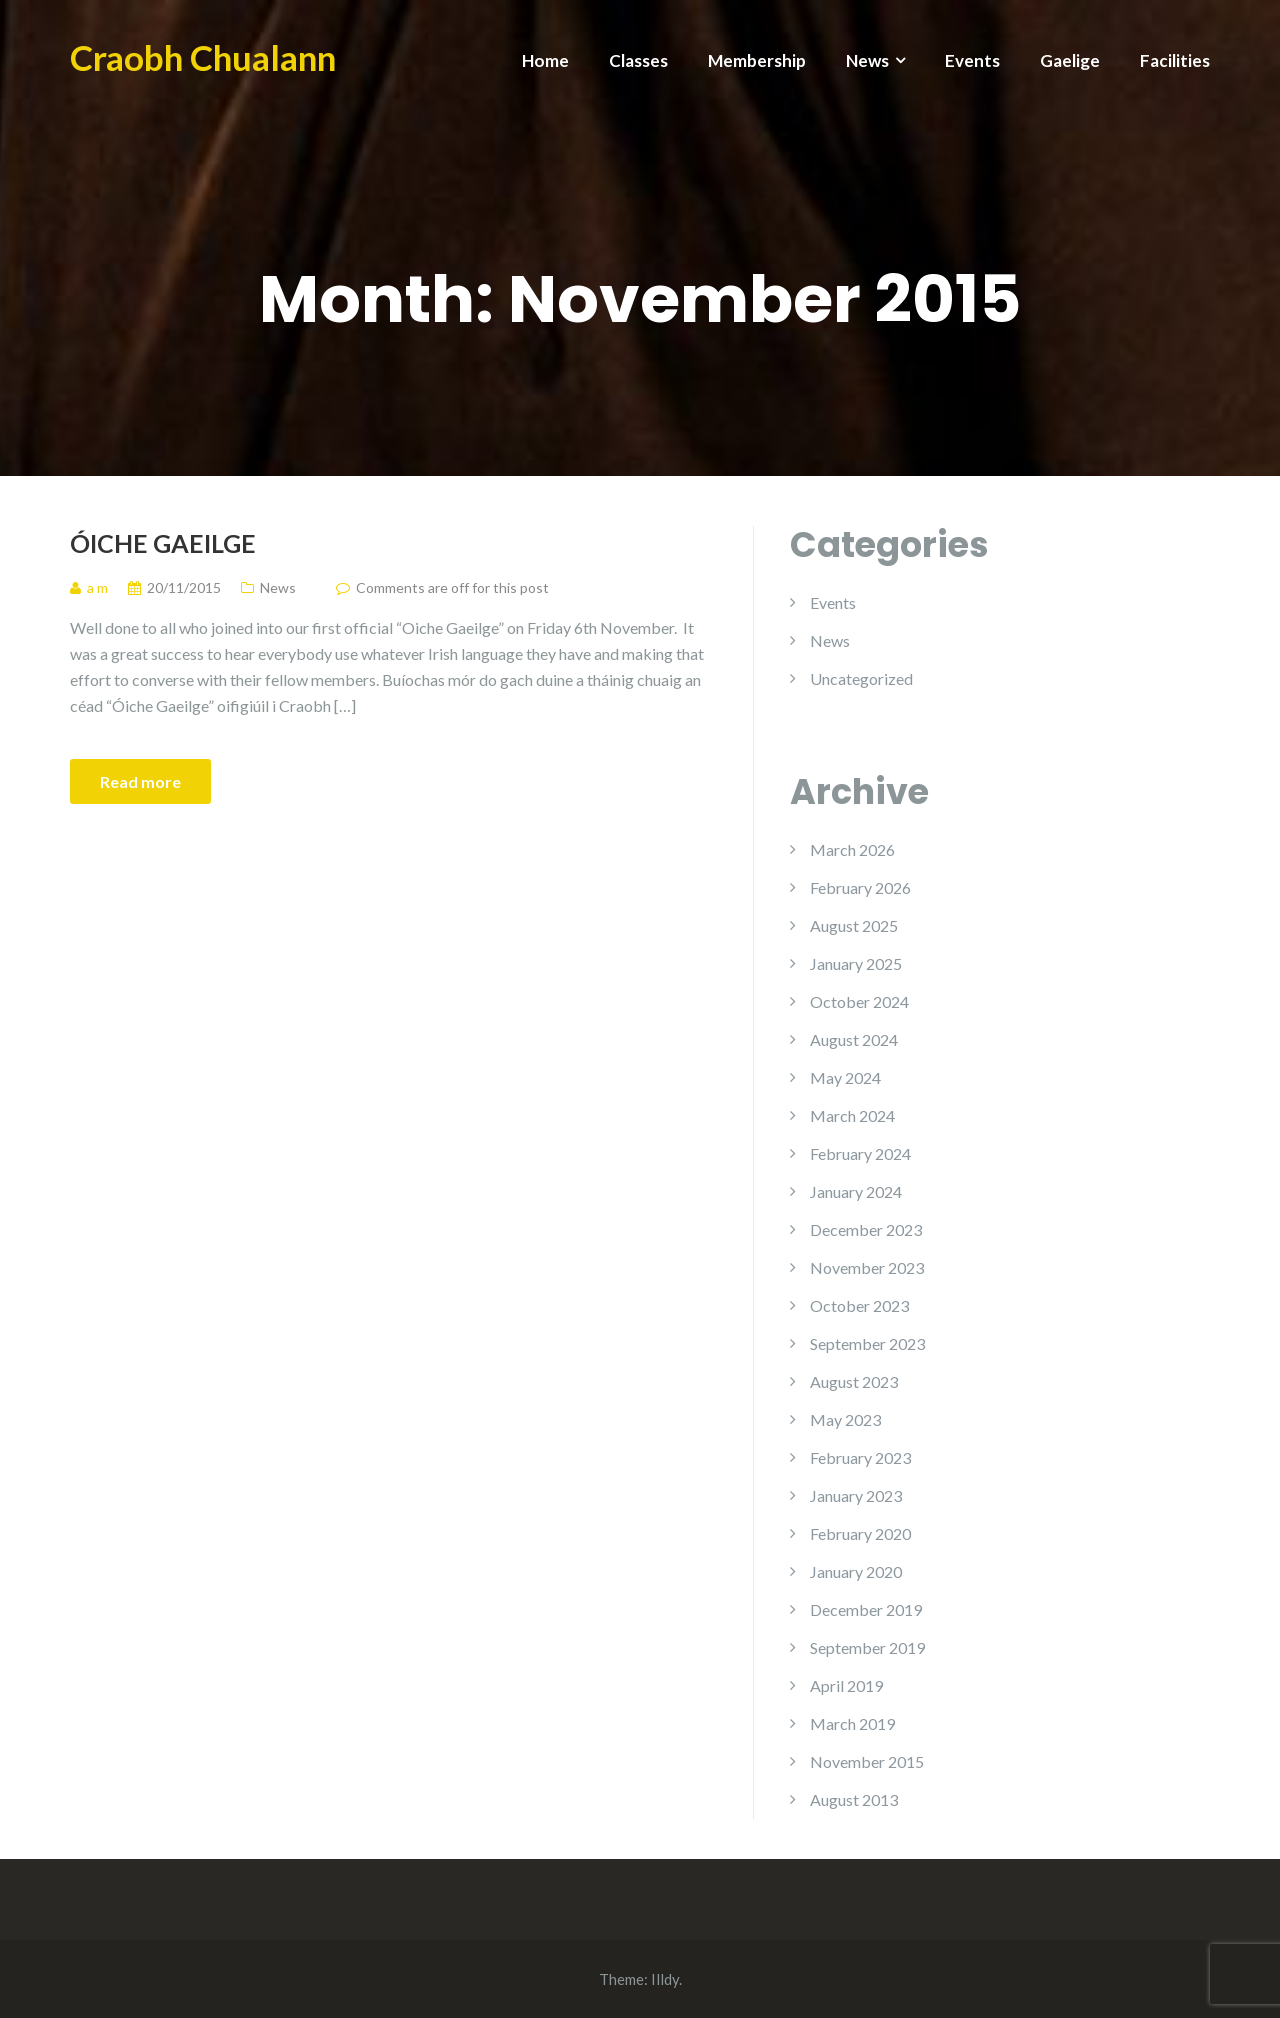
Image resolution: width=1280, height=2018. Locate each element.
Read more (140, 781)
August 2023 (854, 1381)
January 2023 (856, 1495)
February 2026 (860, 887)
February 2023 (860, 1457)
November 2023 (867, 1267)
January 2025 (856, 963)
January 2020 (856, 1571)
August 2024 (854, 1039)
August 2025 (854, 925)
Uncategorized (861, 678)
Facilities (1175, 60)
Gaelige (1070, 60)
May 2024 (845, 1077)
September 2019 (867, 1647)
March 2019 (852, 1723)
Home (545, 60)
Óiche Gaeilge (163, 543)
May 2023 (845, 1419)
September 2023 (867, 1343)
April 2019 (846, 1685)
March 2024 (852, 1115)
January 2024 (856, 1191)
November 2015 (867, 1761)
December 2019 (866, 1609)
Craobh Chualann (203, 57)
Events (972, 60)
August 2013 (854, 1799)
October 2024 (859, 1001)
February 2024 (860, 1153)
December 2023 (866, 1229)
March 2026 (852, 849)
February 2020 (860, 1533)
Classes (638, 60)
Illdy (665, 1979)
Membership (757, 60)
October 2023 (859, 1305)
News (867, 60)
